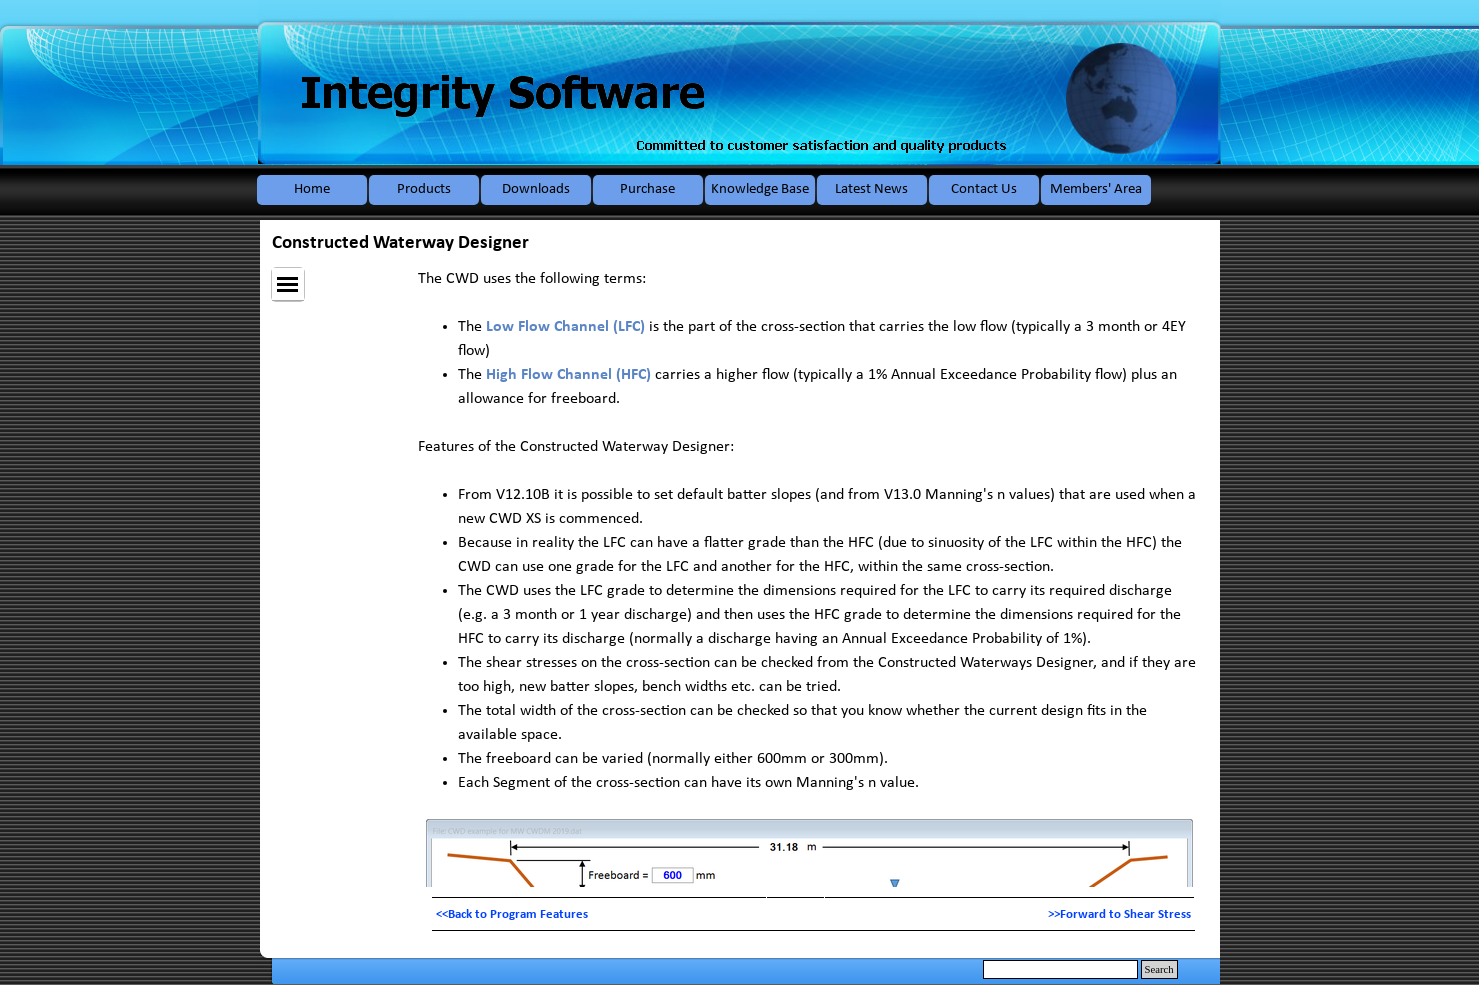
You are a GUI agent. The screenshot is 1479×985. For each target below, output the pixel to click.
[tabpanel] (813, 914)
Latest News (871, 189)
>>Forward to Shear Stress (1119, 914)
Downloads (536, 189)
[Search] (1060, 969)
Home (312, 189)
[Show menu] (288, 284)
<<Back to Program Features (512, 914)
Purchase (647, 189)
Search (1159, 969)
